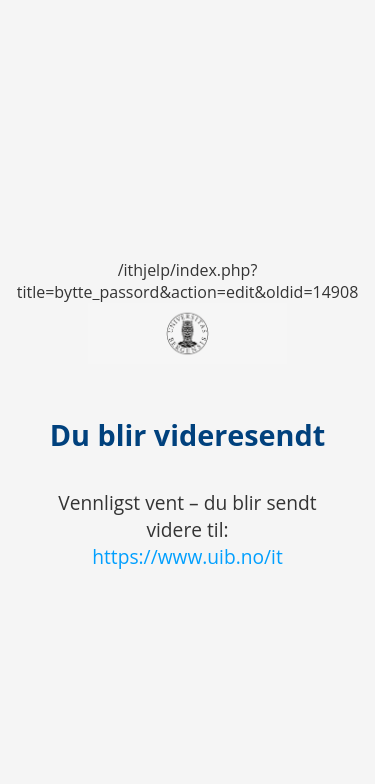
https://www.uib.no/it (187, 556)
